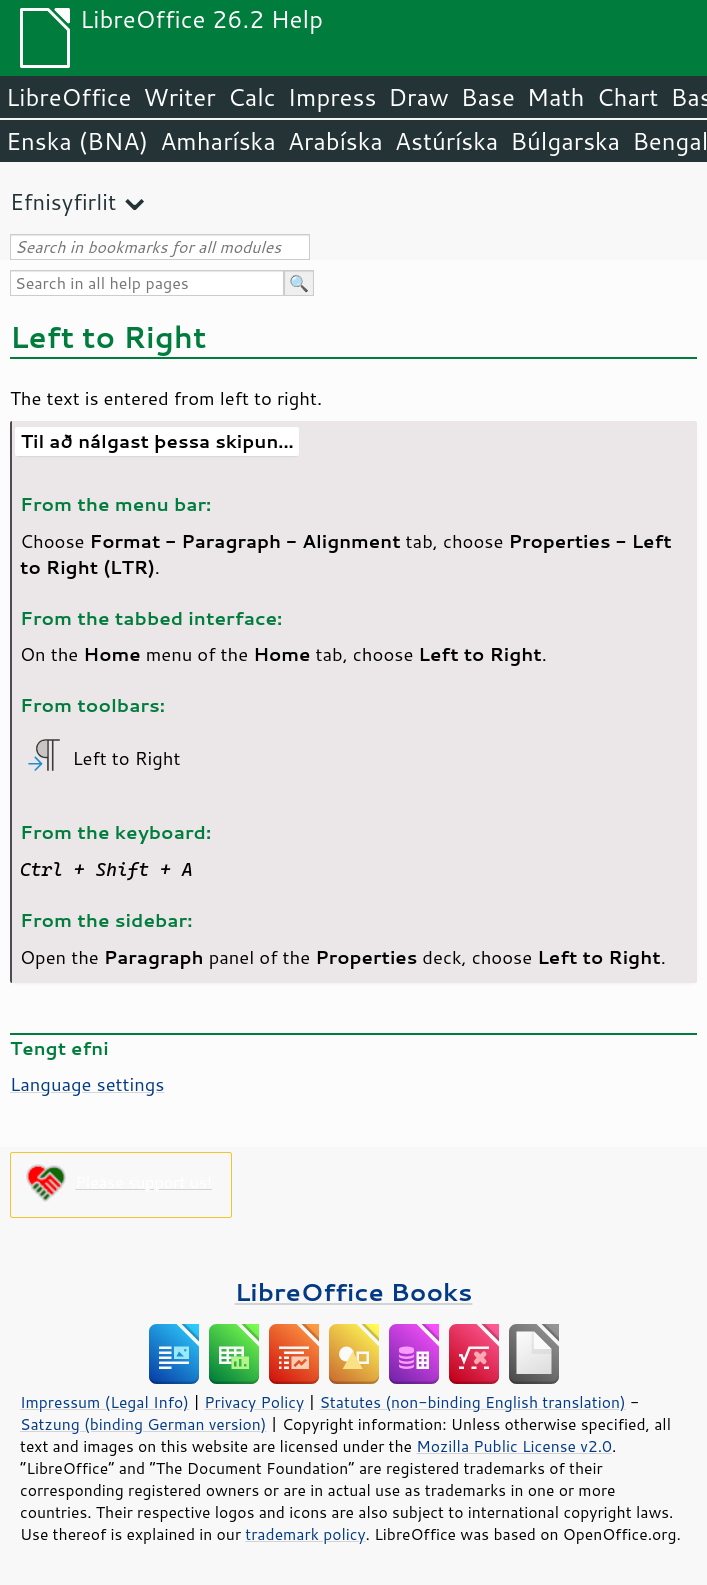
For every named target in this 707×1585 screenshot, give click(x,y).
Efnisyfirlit (63, 201)
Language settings (87, 1084)
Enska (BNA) (77, 141)
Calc (252, 97)
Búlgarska (565, 141)
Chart (627, 97)
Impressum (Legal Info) (104, 1402)
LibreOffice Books (354, 1291)
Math (556, 97)
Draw (418, 97)
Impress (332, 97)
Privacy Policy (254, 1402)
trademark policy (305, 1534)
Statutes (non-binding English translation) (472, 1402)
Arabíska (335, 141)
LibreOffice (68, 97)
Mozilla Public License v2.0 (514, 1446)
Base (488, 97)
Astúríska (447, 141)
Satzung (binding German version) (143, 1424)
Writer (179, 97)
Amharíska (218, 141)
